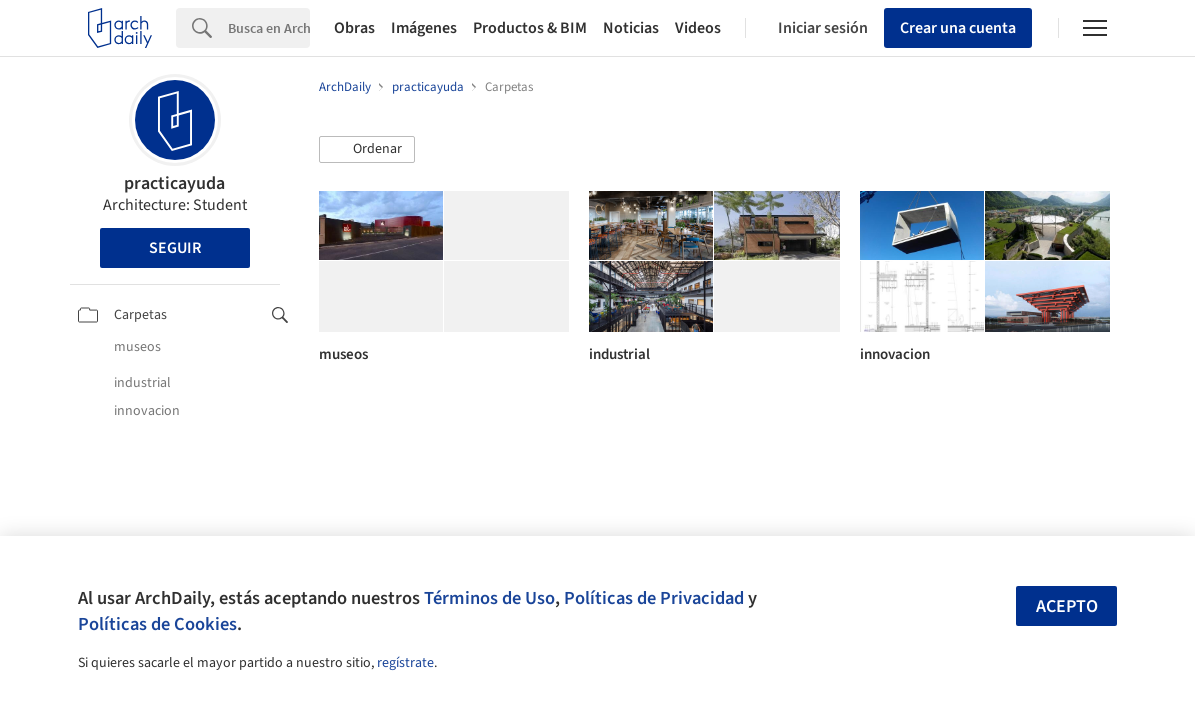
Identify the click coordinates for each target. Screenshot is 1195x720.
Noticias (631, 28)
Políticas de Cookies (157, 624)
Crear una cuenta (958, 28)
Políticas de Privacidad (654, 598)
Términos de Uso (489, 598)
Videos (698, 28)
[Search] (269, 28)
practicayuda (174, 183)
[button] (367, 150)
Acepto (1067, 606)
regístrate (405, 663)
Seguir (175, 248)
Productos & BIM (530, 28)
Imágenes (424, 28)
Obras (354, 28)
